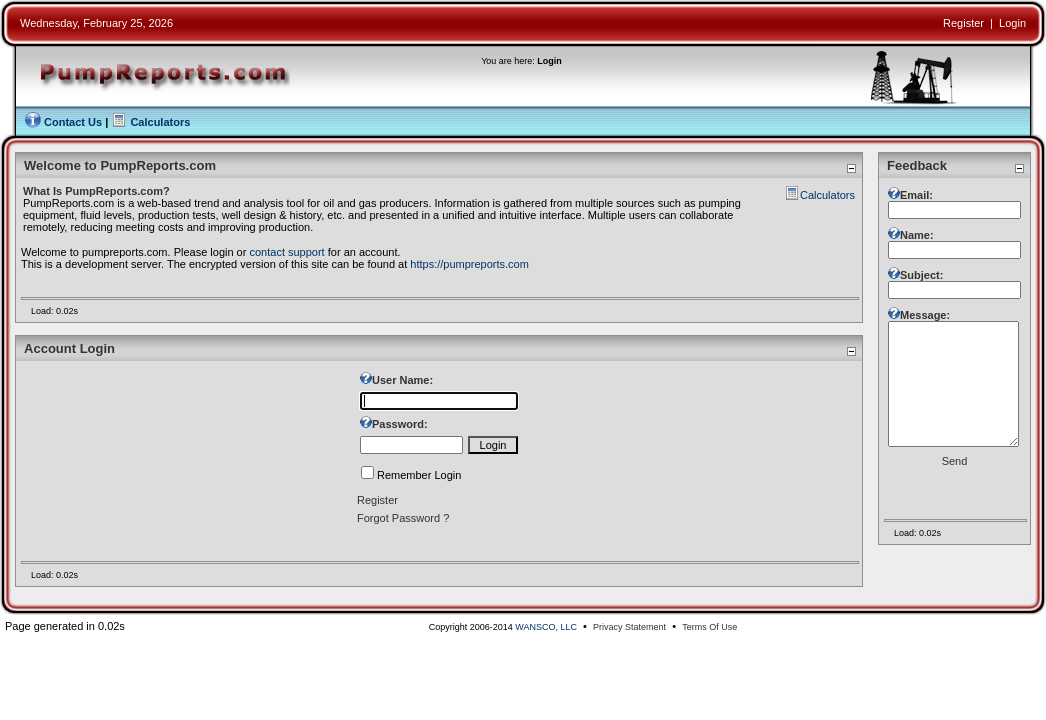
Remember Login (419, 475)
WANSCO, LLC (546, 627)
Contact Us (73, 122)
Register (963, 23)
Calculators (160, 122)
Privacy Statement (629, 627)
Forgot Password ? (403, 518)
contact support (286, 252)
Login (1012, 23)
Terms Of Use (709, 627)
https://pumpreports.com (469, 264)
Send (955, 491)
